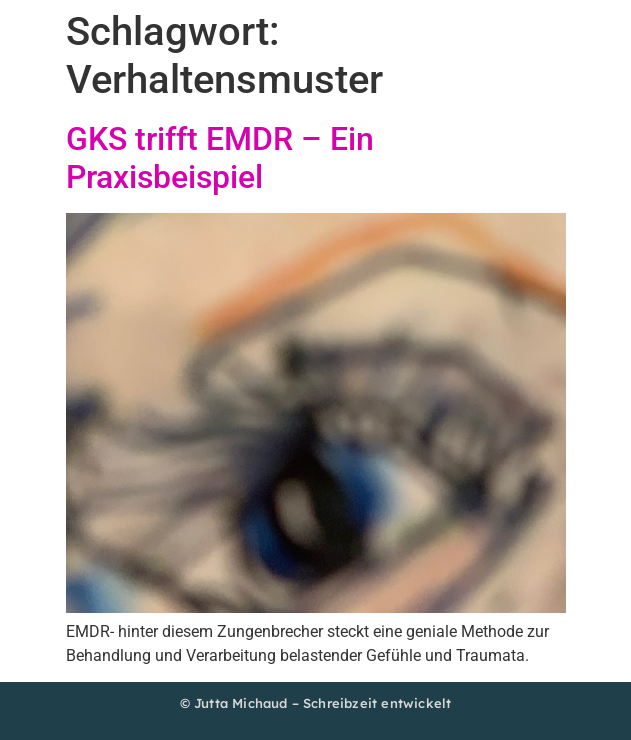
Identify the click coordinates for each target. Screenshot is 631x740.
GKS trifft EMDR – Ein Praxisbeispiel (220, 158)
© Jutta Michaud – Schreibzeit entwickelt (316, 703)
